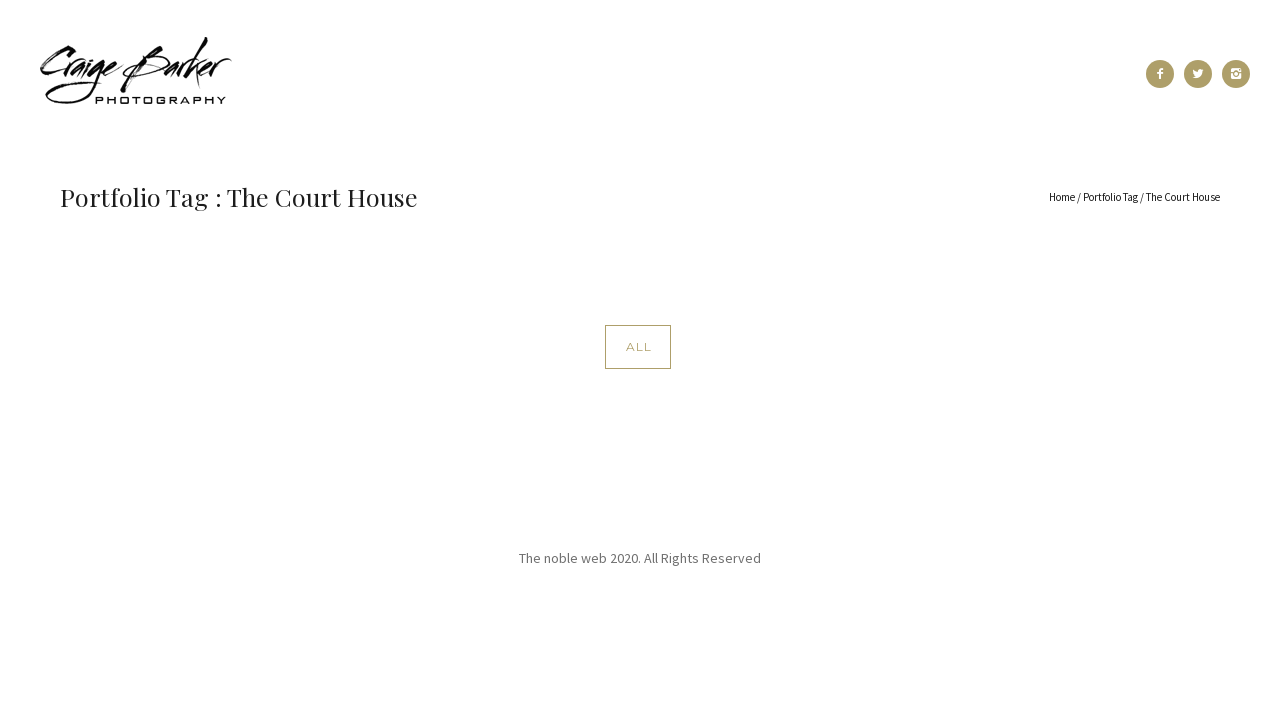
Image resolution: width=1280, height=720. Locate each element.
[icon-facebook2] (1165, 74)
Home (1062, 197)
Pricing (794, 74)
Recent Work (332, 74)
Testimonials (683, 74)
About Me (565, 74)
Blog (878, 74)
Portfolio (456, 74)
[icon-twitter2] (1203, 74)
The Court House (1183, 197)
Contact (965, 74)
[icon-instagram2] (1236, 74)
